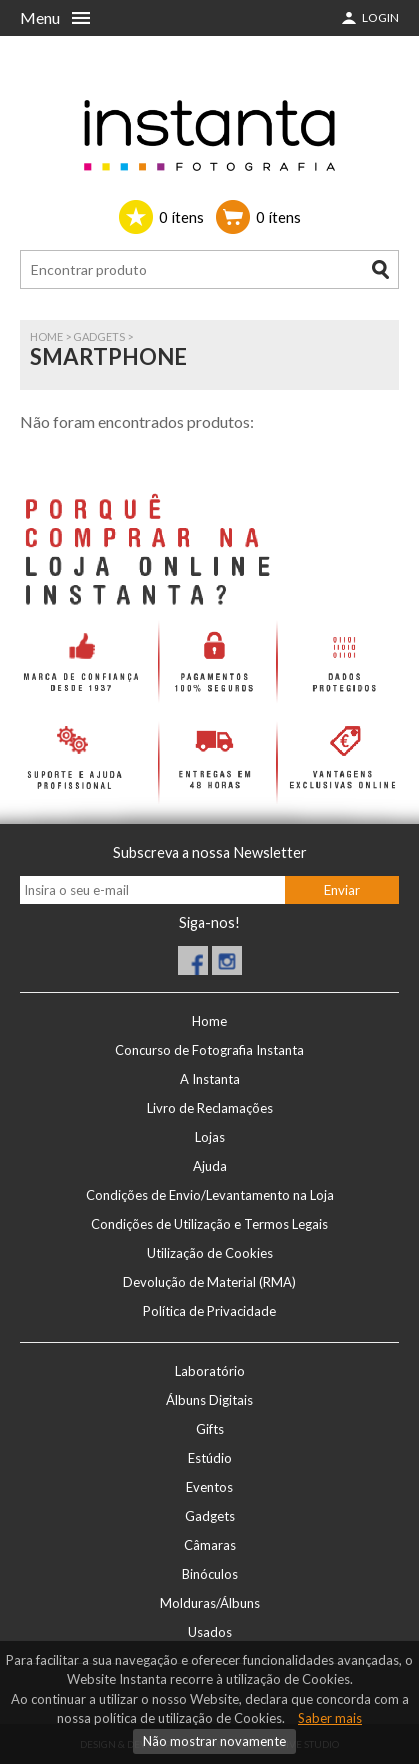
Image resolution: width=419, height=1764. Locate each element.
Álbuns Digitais (209, 1400)
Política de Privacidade (209, 1311)
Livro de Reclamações (210, 1108)
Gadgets (99, 336)
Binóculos (210, 1574)
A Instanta (210, 1079)
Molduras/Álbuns (210, 1603)
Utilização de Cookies (210, 1253)
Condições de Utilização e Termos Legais (209, 1224)
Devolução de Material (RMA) (209, 1282)
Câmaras (210, 1545)
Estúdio (210, 1458)
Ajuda (210, 1166)
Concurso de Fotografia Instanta (209, 1050)
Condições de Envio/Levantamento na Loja (210, 1195)
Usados (210, 1632)
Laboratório (210, 1371)
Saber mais (330, 1718)
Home (46, 336)
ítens (181, 217)
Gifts (210, 1429)
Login (380, 17)
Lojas (210, 1137)
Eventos (209, 1487)
